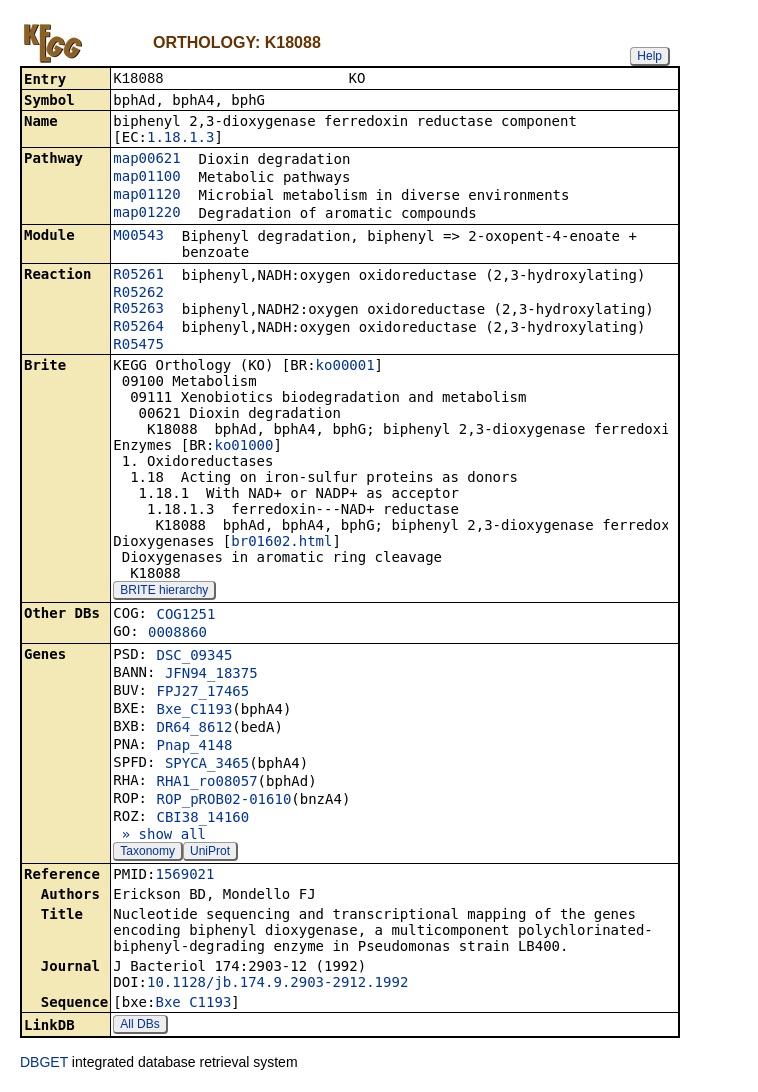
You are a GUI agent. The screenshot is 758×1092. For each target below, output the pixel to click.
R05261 (138, 276)
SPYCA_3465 (207, 765)
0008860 (177, 634)
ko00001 (345, 367)
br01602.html (281, 543)
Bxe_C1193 (194, 711)
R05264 (138, 328)
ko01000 (243, 447)
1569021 (184, 876)
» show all (159, 836)
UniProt (210, 853)
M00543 (138, 237)
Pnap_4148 (194, 747)
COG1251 (185, 616)
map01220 (146, 214)
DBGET (44, 1064)
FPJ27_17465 (202, 693)
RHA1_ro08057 (206, 783)
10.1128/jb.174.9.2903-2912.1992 (277, 984)
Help (649, 56)
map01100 (146, 178)
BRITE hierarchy (164, 592)
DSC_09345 (194, 657)
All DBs (139, 1026)
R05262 (138, 294)
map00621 (146, 160)
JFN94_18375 (211, 675)
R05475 (138, 346)
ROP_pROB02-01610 (223, 801)
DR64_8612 (194, 729)
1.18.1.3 (180, 139)
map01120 (146, 196)
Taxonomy (147, 853)
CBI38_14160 (202, 819)
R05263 (138, 310)
